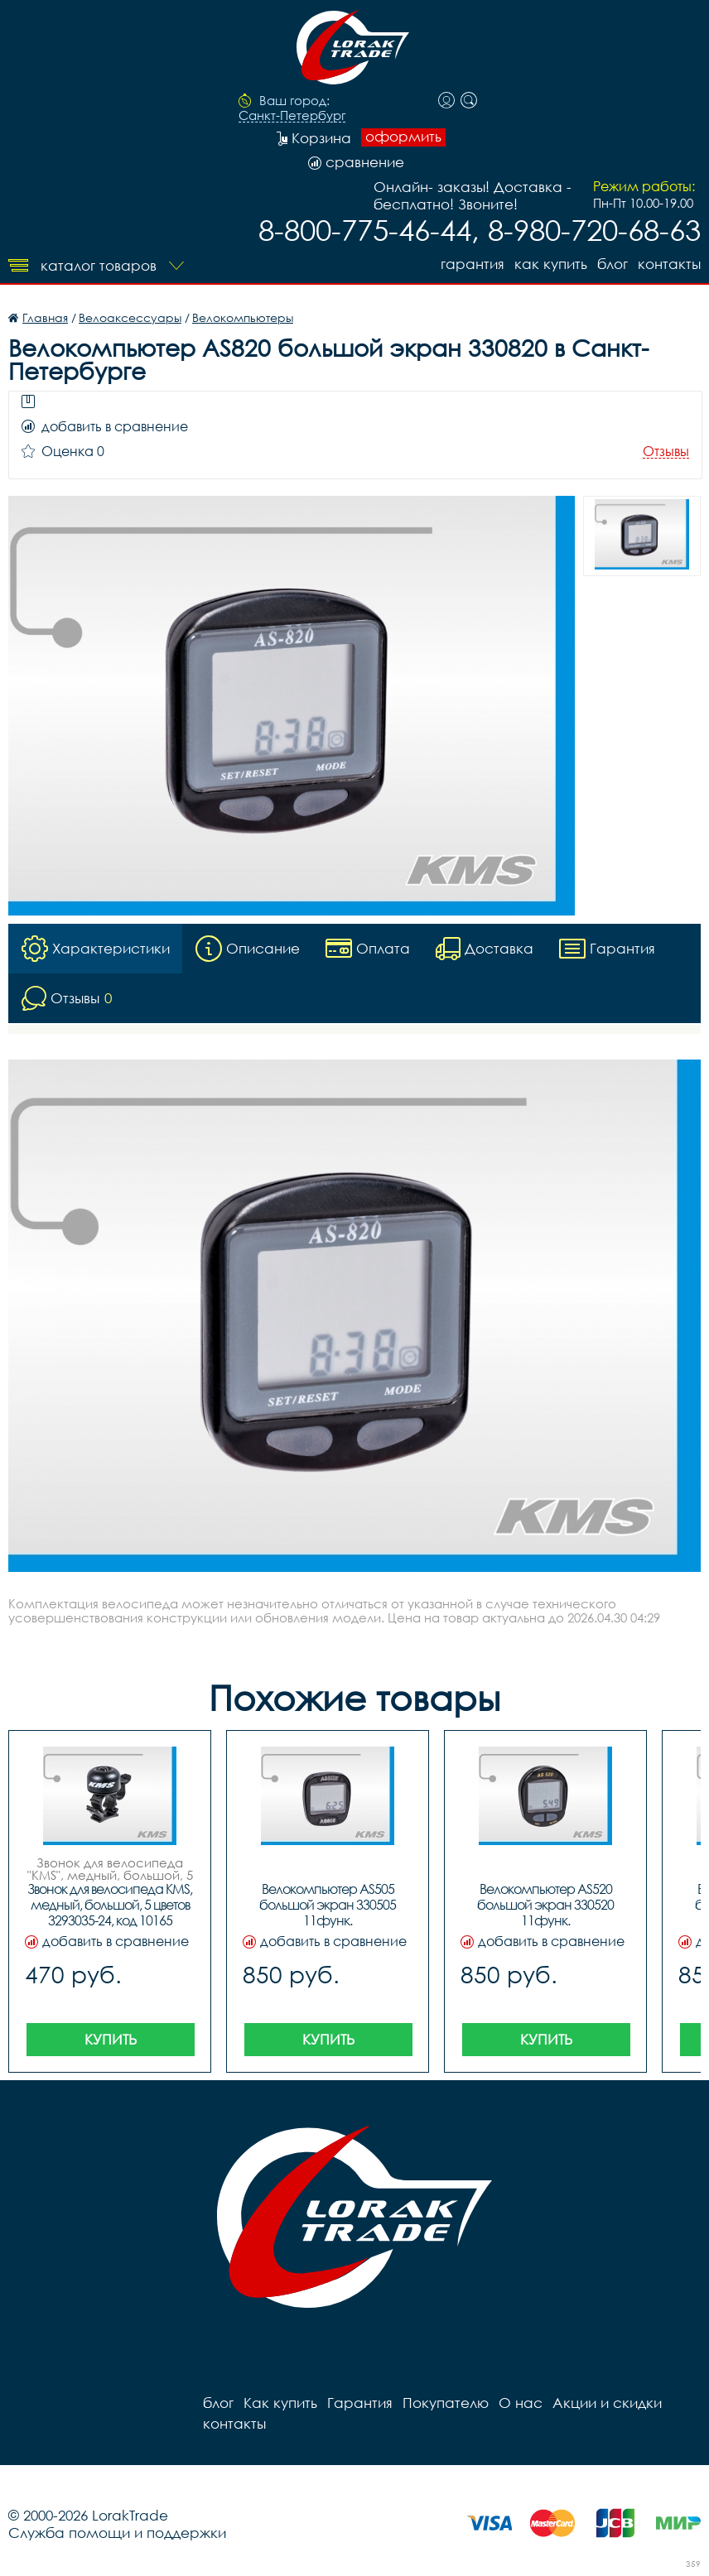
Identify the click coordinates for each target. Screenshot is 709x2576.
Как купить (550, 263)
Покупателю (446, 2402)
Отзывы (666, 452)
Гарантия (472, 263)
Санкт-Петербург (292, 116)
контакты (669, 263)
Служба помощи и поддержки (117, 2532)
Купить (110, 2039)
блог (612, 263)
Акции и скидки (607, 2402)
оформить (403, 136)
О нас (521, 2402)
